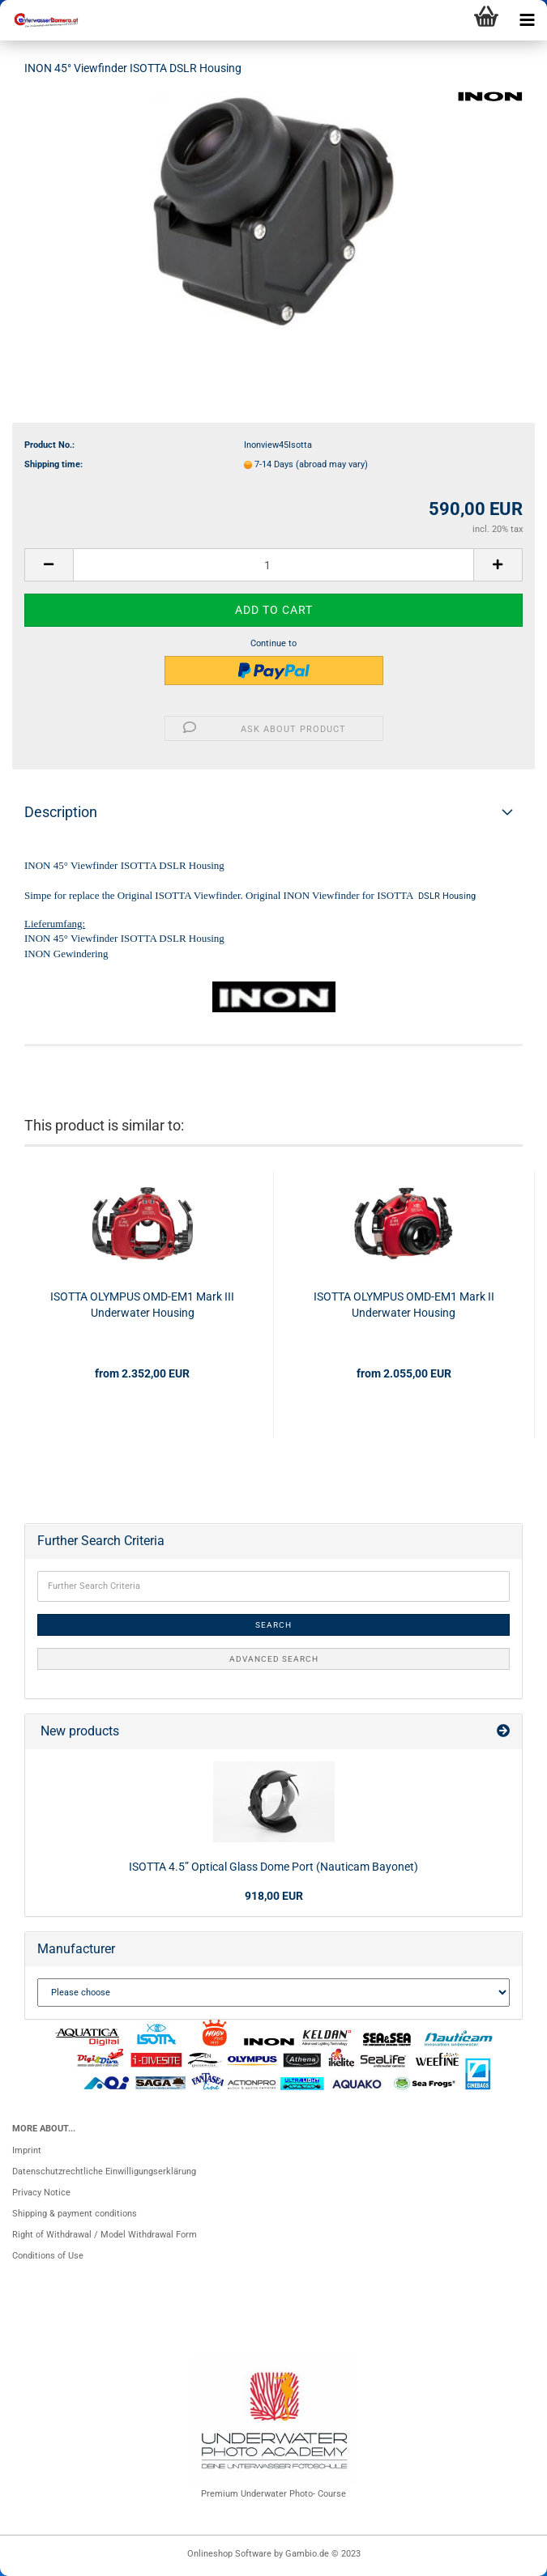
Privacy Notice (41, 2192)
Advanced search (273, 1658)
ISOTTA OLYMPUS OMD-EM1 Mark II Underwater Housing (404, 1304)
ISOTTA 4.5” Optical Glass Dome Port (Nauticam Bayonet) (273, 1866)
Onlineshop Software (229, 2553)
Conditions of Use (47, 2255)
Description (60, 811)
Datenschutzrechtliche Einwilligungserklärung (104, 2171)
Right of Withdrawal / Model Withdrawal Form (104, 2234)
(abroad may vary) (332, 464)
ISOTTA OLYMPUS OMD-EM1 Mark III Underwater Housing (142, 1304)
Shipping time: (53, 464)
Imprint (26, 2150)
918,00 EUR (274, 1895)
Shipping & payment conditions (74, 2213)
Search (273, 1624)
